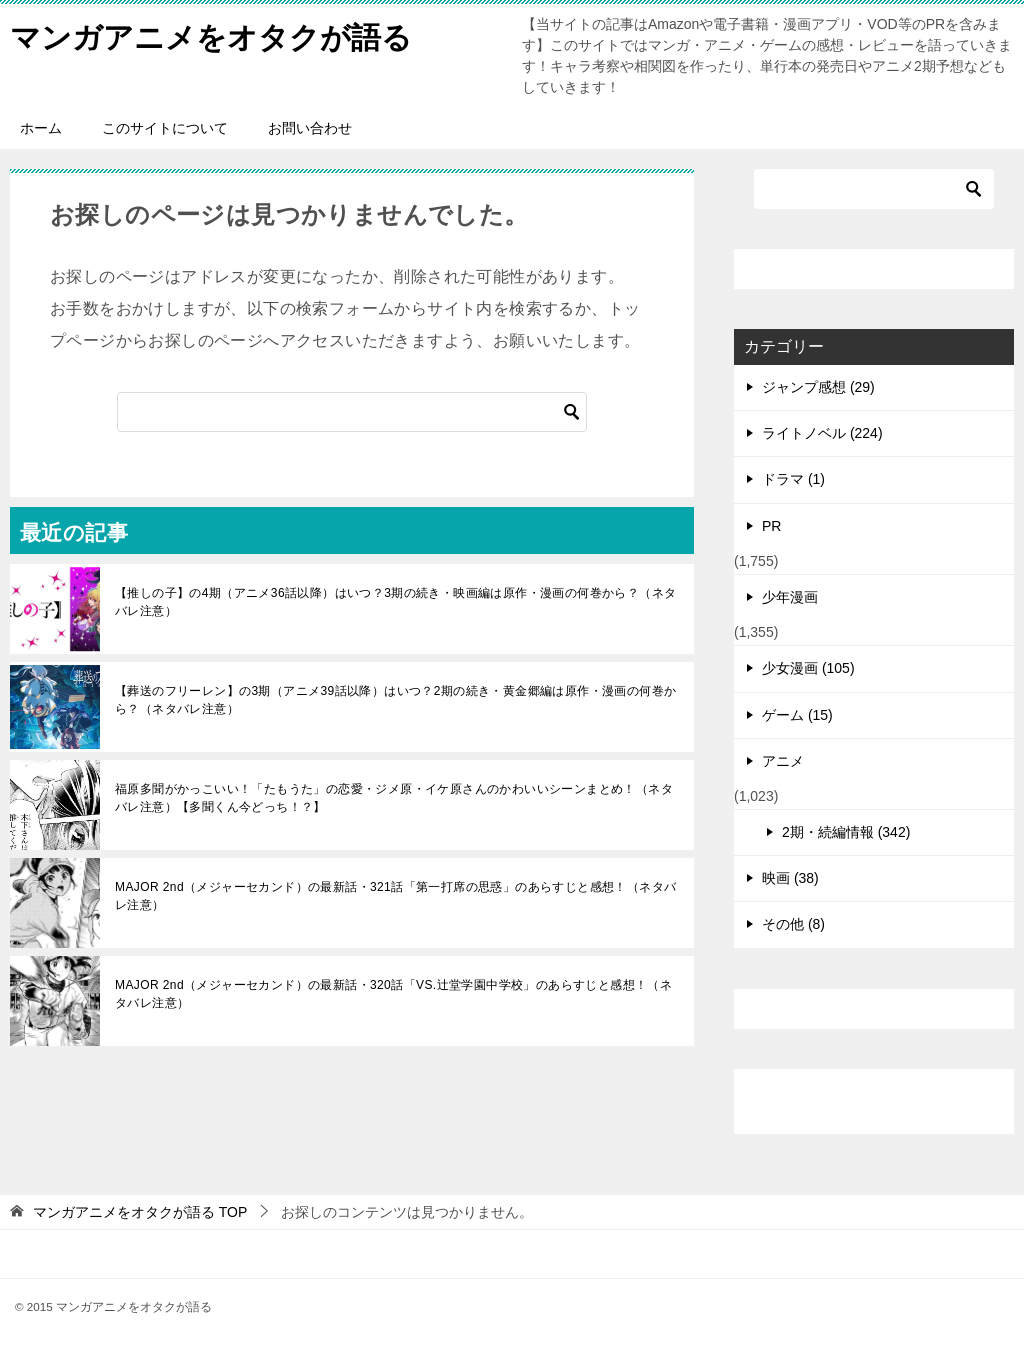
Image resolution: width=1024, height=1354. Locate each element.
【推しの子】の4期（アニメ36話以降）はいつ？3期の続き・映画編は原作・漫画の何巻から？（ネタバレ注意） (396, 602)
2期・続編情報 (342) (846, 832)
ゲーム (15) (797, 715)
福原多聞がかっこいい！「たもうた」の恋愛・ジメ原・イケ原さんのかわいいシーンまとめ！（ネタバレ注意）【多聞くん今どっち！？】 (394, 798)
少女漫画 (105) (808, 668)
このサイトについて (165, 128)
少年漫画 (790, 597)
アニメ (783, 761)
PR (771, 526)
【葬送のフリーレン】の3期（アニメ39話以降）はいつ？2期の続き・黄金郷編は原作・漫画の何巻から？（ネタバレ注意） (396, 700)
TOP (140, 1212)
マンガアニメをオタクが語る (211, 34)
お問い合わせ (310, 128)
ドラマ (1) (793, 479)
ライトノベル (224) (822, 433)
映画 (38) (790, 878)
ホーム (41, 128)
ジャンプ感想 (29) (818, 387)
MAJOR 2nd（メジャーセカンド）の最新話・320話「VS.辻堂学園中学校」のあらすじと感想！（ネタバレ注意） (393, 994)
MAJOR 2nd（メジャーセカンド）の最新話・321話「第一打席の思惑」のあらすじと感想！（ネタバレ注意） (395, 896)
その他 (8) (793, 924)
